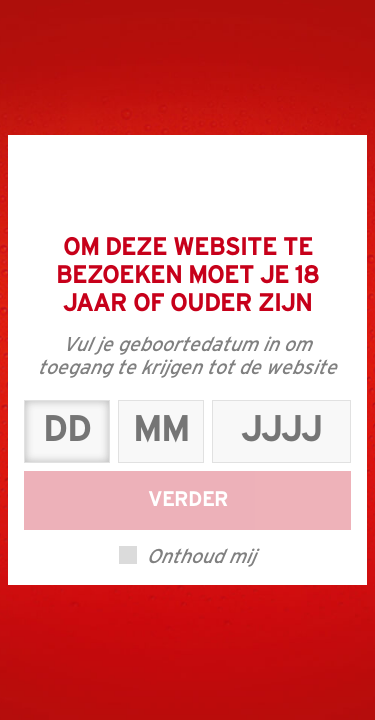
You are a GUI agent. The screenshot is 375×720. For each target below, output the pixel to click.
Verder (188, 500)
